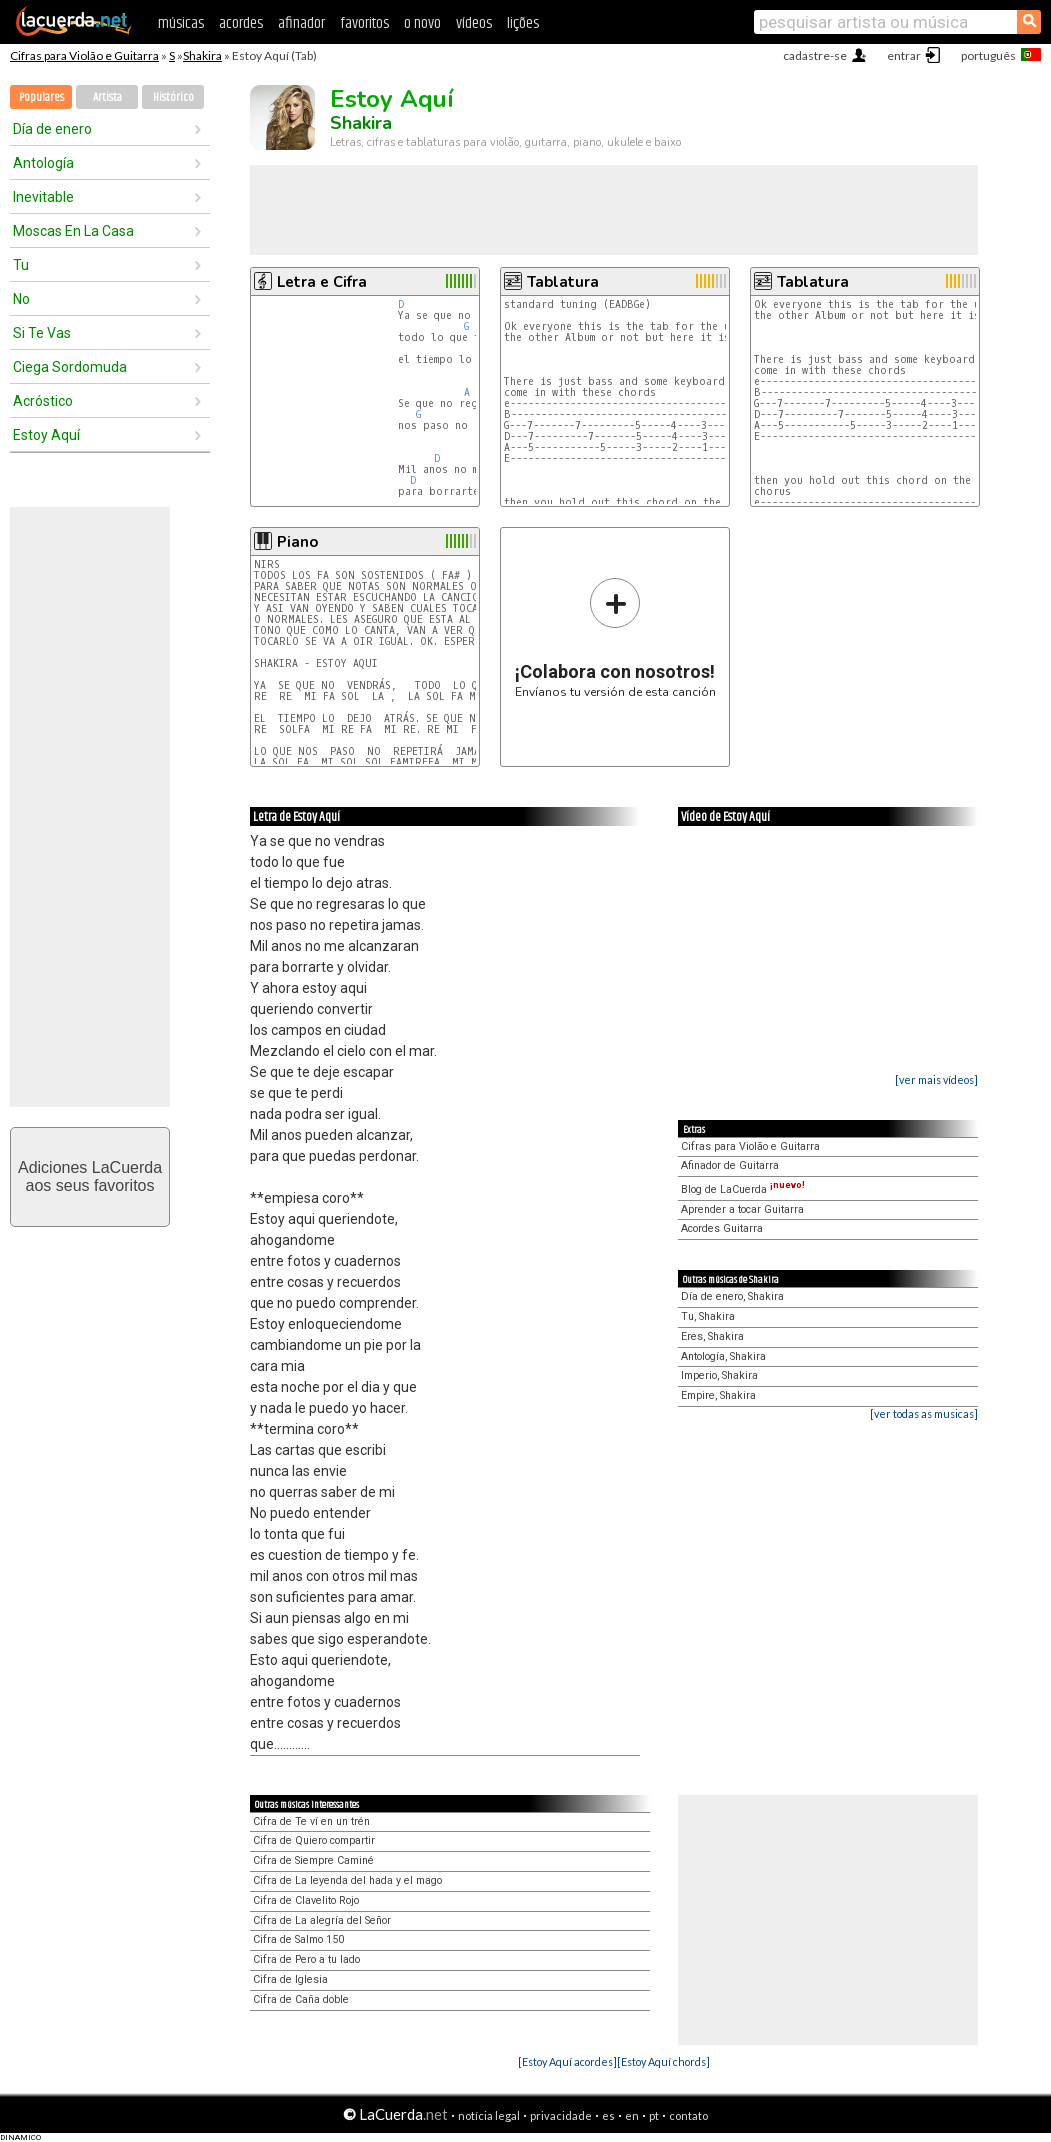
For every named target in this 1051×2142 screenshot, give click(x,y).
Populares (41, 97)
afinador (301, 23)
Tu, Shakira (708, 1316)
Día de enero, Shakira (732, 1296)
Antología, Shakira (723, 1356)
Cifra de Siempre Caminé (313, 1860)
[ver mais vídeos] (936, 1079)
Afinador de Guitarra (730, 1165)
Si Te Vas (42, 333)
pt (654, 2115)
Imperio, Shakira (719, 1375)
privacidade (561, 2115)
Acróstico (43, 401)
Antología (43, 163)
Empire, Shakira (718, 1395)
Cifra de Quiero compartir (314, 1840)
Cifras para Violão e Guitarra (84, 55)
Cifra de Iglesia (290, 1979)
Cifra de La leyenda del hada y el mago (347, 1880)
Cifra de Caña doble (301, 1999)
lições (523, 23)
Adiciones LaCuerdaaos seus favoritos (90, 1176)
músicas (181, 23)
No (21, 299)
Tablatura (563, 282)
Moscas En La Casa (73, 231)
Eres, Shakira (712, 1336)
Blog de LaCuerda (743, 1189)
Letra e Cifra (322, 282)
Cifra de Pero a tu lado (306, 1959)
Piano (297, 542)
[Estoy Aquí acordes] (567, 2061)
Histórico (173, 97)
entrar (904, 55)
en (632, 2115)
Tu (21, 265)
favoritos (364, 23)
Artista (107, 97)
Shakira (202, 55)
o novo (422, 23)
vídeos (474, 23)
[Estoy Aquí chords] (663, 2061)
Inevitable (43, 197)
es (608, 2115)
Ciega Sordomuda (70, 367)
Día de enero (52, 129)
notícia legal (489, 2115)
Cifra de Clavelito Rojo (306, 1900)
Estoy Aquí (46, 435)
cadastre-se (815, 55)
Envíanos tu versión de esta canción (615, 637)
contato (688, 2115)
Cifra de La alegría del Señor (322, 1920)
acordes (241, 23)
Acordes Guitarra (722, 1228)
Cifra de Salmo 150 (298, 1939)
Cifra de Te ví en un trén (311, 1821)
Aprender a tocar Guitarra (742, 1209)
